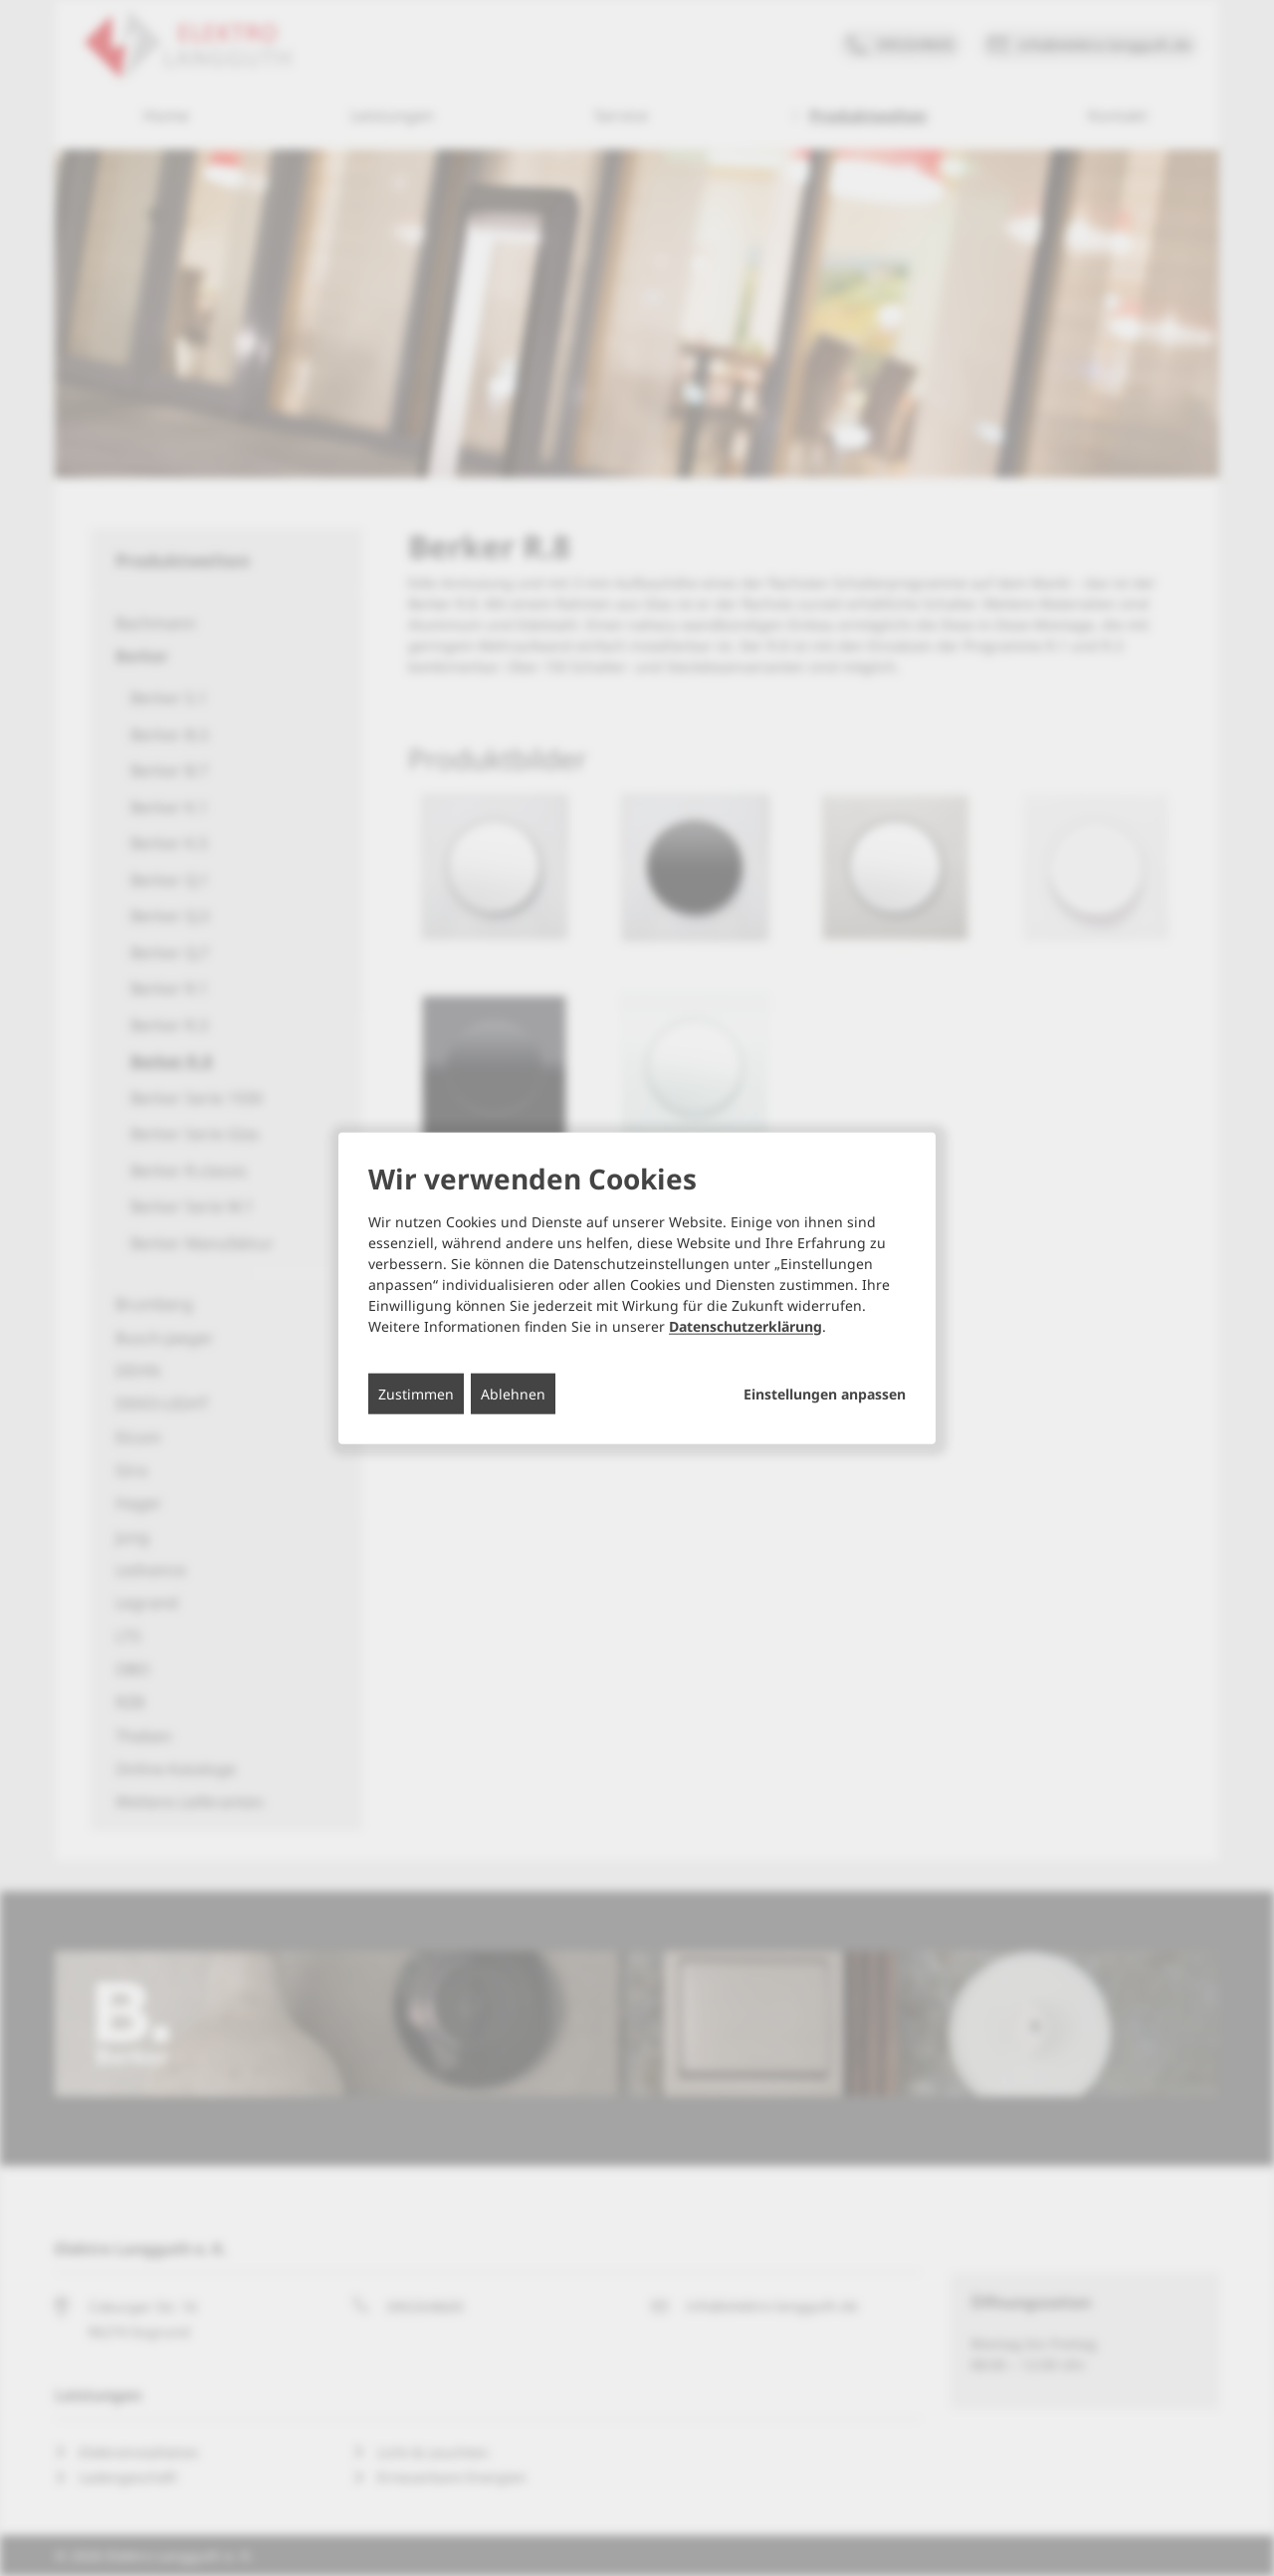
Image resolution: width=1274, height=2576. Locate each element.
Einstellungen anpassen (824, 1393)
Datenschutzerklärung (745, 1325)
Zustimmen (416, 1393)
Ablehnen (513, 1393)
